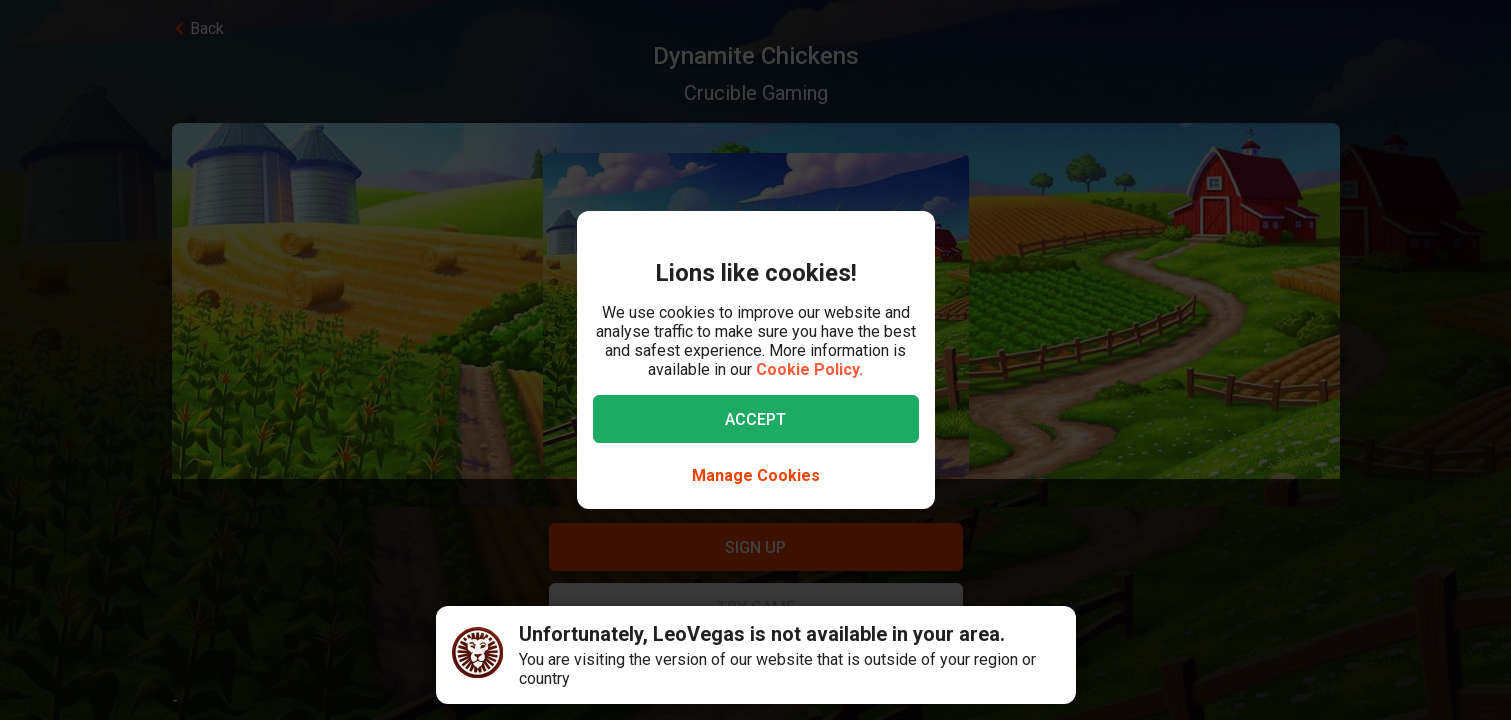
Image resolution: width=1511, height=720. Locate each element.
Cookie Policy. (809, 369)
